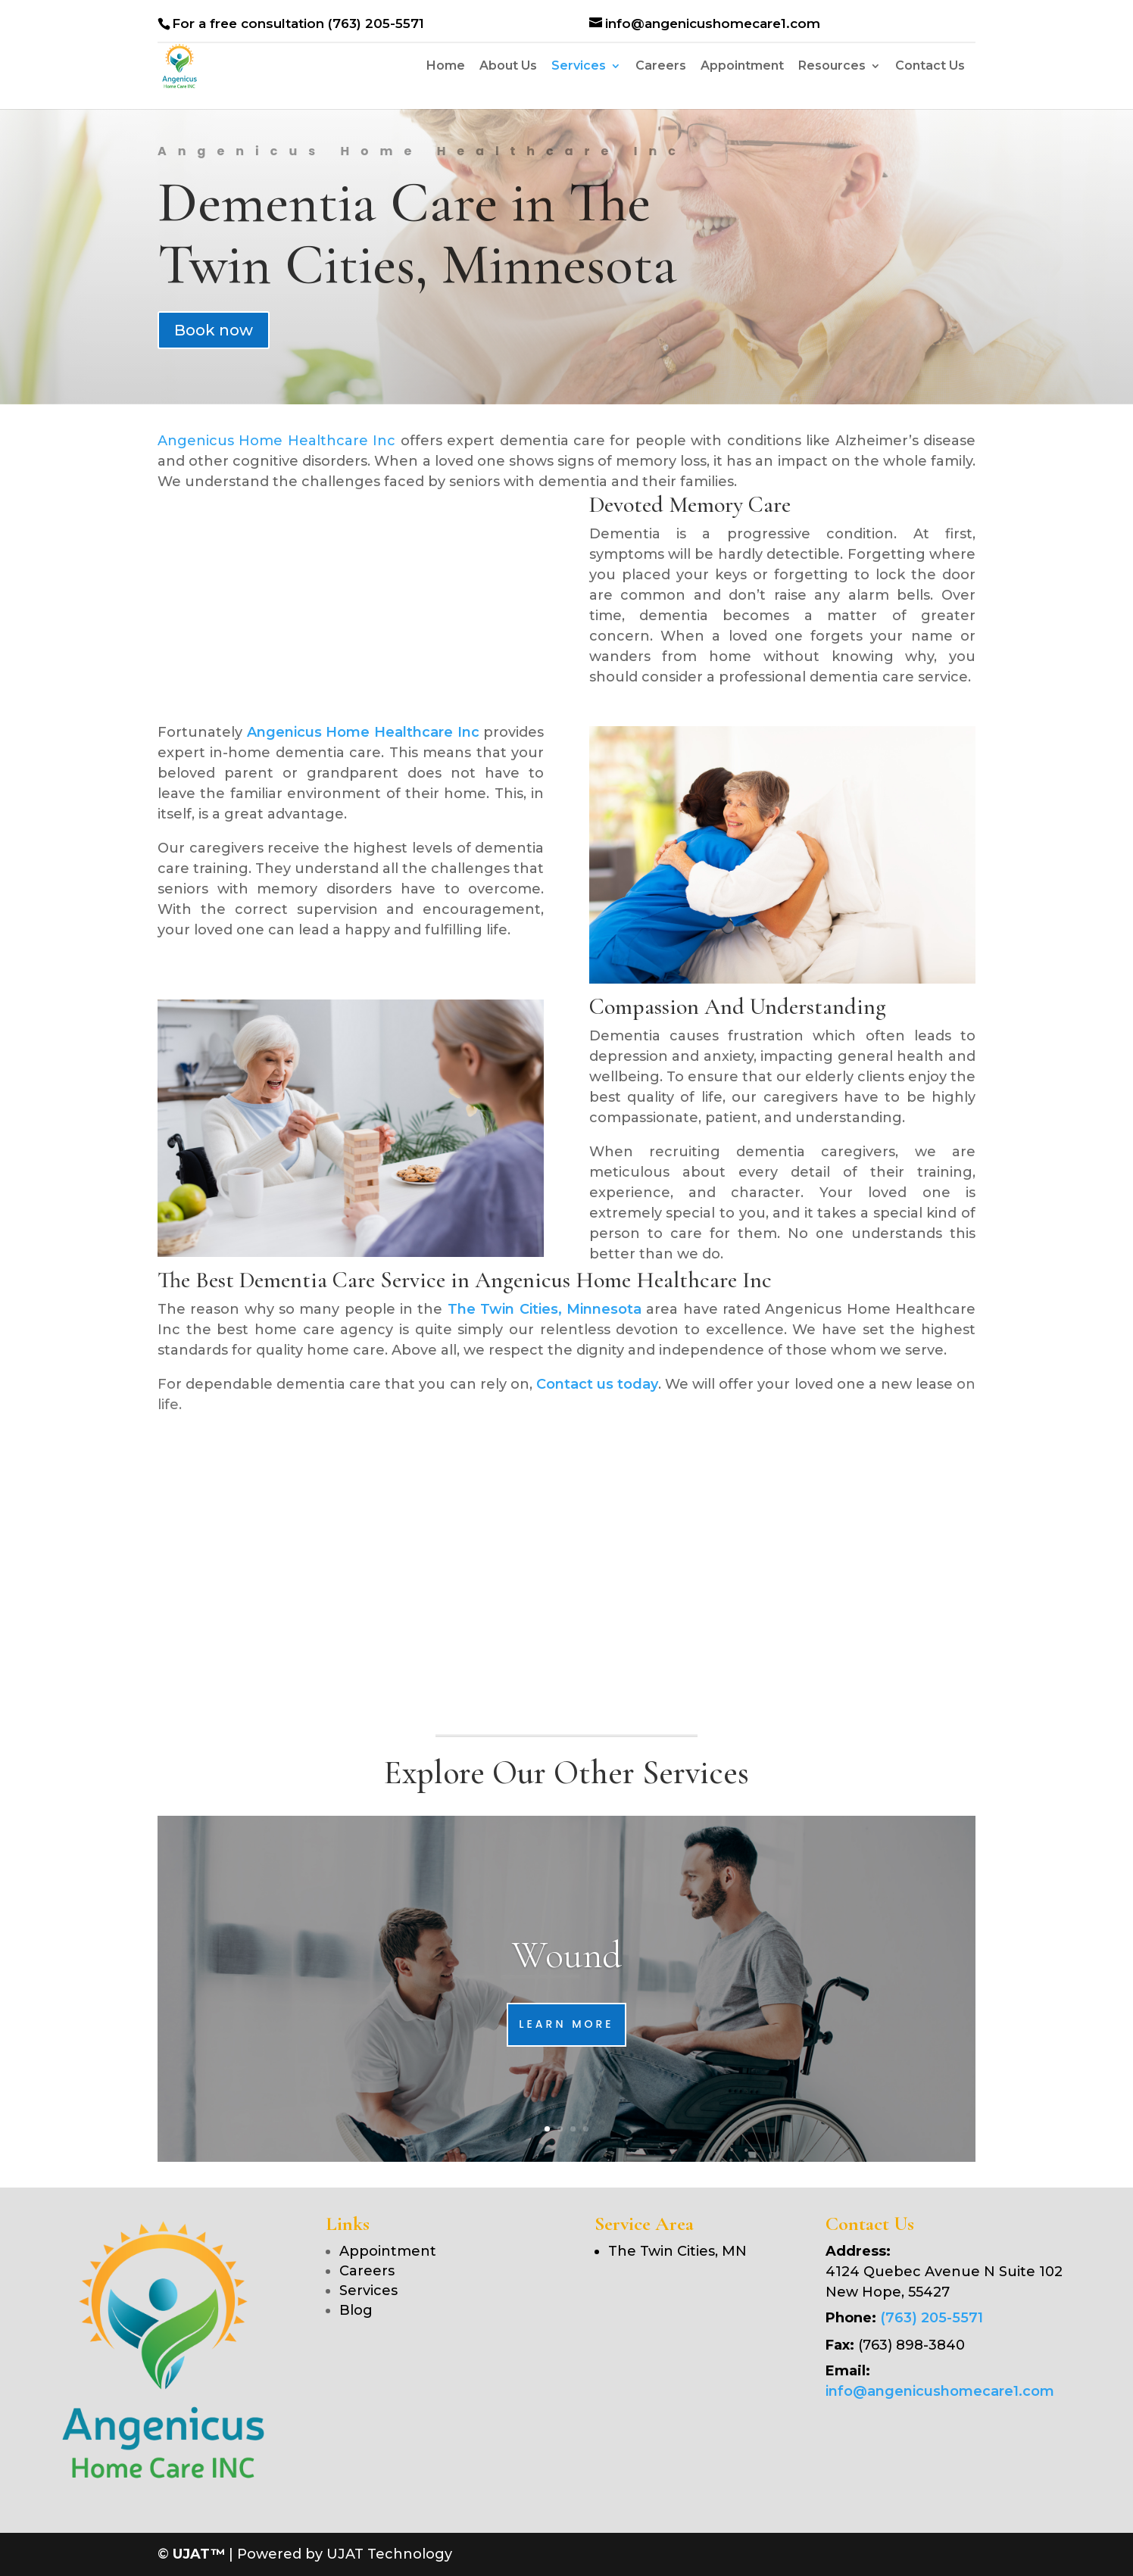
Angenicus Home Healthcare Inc (276, 440)
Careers (660, 67)
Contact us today (597, 1384)
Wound (567, 1955)
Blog (356, 2310)
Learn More (566, 2024)
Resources (832, 67)
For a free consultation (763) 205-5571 (298, 23)
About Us (508, 67)
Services (578, 67)
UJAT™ (201, 2554)
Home (445, 67)
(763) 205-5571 (931, 2317)
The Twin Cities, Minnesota (544, 1309)
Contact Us (930, 67)
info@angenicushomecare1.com (940, 2391)
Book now (213, 330)
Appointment (742, 67)
